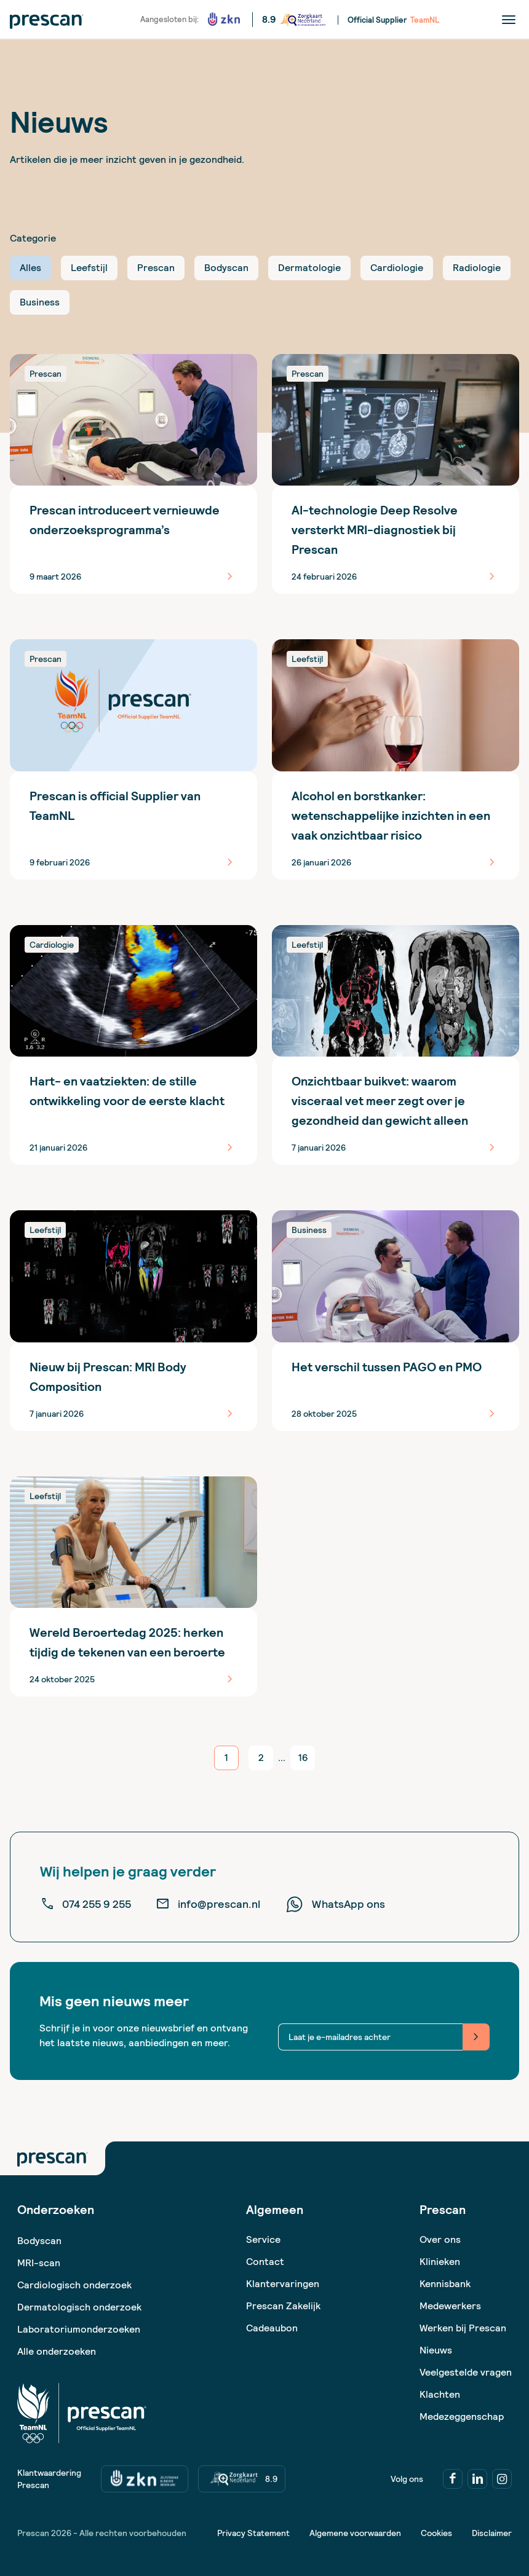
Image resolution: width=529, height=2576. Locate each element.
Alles (30, 267)
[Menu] (509, 19)
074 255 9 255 (85, 1904)
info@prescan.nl (208, 1904)
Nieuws (436, 2350)
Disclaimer (492, 2533)
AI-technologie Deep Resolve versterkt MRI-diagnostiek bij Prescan (375, 529)
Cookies (436, 2533)
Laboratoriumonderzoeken (78, 2329)
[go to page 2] (261, 1758)
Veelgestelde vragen (466, 2372)
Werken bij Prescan (463, 2328)
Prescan (156, 267)
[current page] (226, 1758)
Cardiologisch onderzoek (74, 2285)
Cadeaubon (272, 2328)
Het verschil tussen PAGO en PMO (387, 1367)
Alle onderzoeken (56, 2351)
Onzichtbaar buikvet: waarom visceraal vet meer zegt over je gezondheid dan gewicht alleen (380, 1100)
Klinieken (440, 2261)
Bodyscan (226, 267)
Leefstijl (89, 267)
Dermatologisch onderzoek (79, 2307)
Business (40, 302)
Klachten (440, 2394)
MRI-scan (38, 2262)
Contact (265, 2261)
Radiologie (477, 267)
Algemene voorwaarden (355, 2533)
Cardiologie (396, 267)
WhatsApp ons (335, 1904)
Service (263, 2239)
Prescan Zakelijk (283, 2305)
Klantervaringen (282, 2283)
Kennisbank (445, 2283)
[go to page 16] (302, 1758)
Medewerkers (450, 2305)
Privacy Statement (253, 2533)
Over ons (440, 2239)
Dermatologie (309, 267)
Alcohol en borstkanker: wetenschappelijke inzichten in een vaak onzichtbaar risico (391, 815)
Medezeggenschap (462, 2416)
